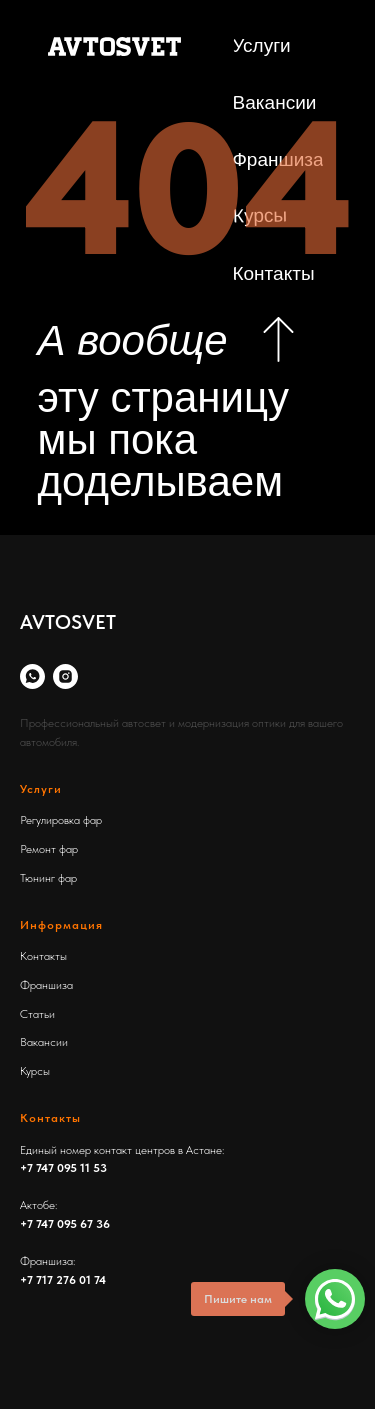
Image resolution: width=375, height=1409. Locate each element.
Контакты (43, 956)
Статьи (37, 1014)
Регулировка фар (61, 820)
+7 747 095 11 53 (63, 1168)
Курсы (35, 1071)
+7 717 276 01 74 (63, 1280)
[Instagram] (65, 676)
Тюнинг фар (48, 878)
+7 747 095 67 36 (65, 1224)
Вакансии (44, 1042)
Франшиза (46, 985)
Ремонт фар (49, 849)
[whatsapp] (32, 676)
